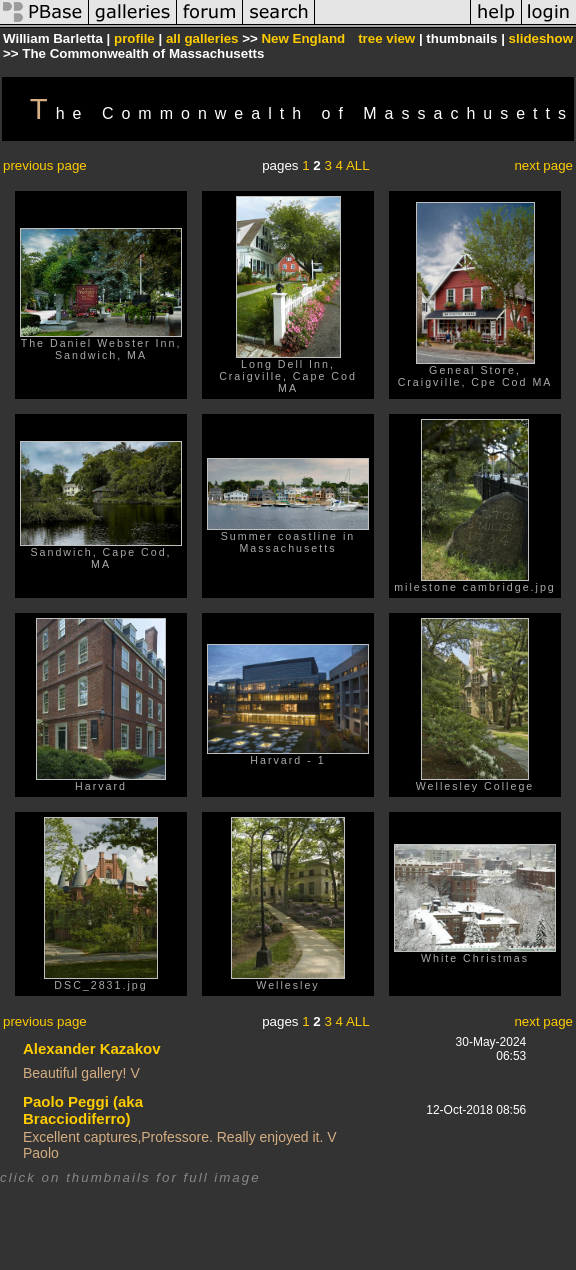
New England (303, 38)
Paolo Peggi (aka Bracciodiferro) (83, 1110)
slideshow (541, 38)
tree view (386, 38)
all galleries (202, 38)
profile (134, 38)
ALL (358, 165)
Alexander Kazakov (92, 1048)
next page (543, 165)
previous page (45, 165)
